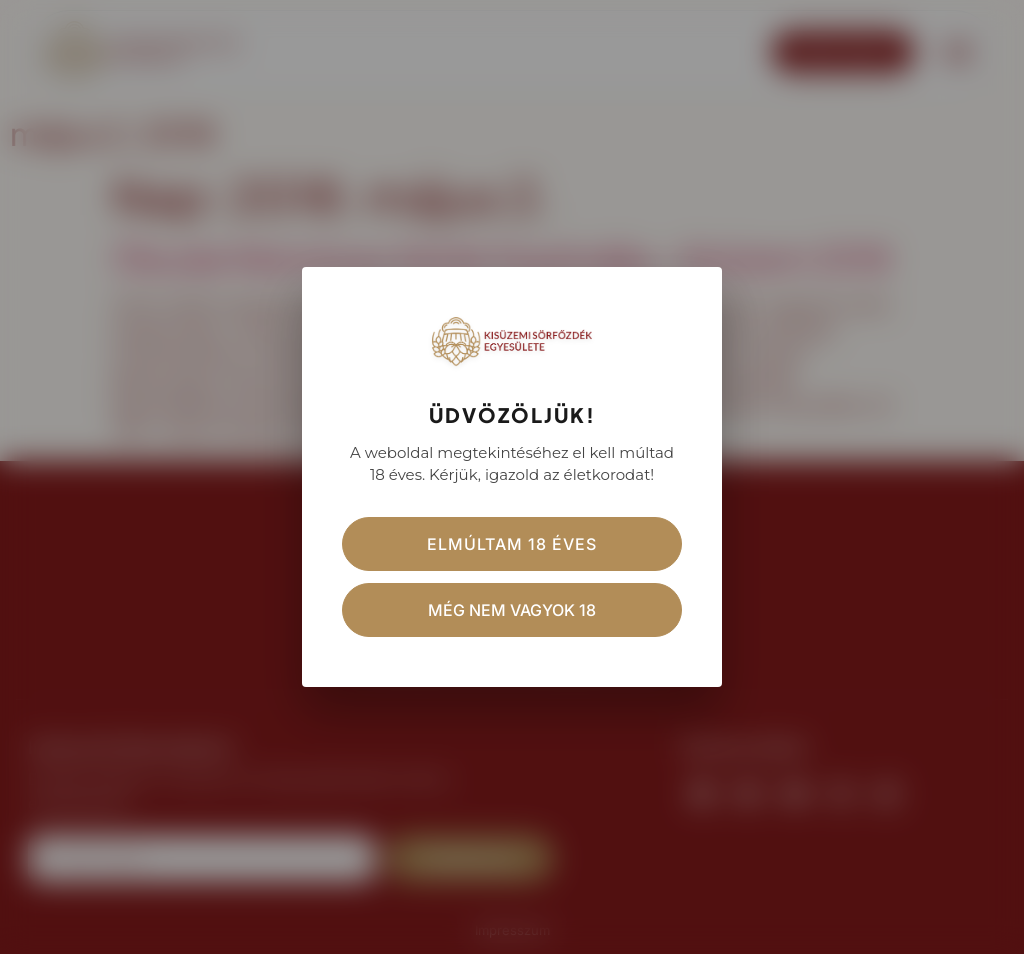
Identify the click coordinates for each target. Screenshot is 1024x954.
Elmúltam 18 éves (512, 544)
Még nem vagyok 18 (512, 610)
